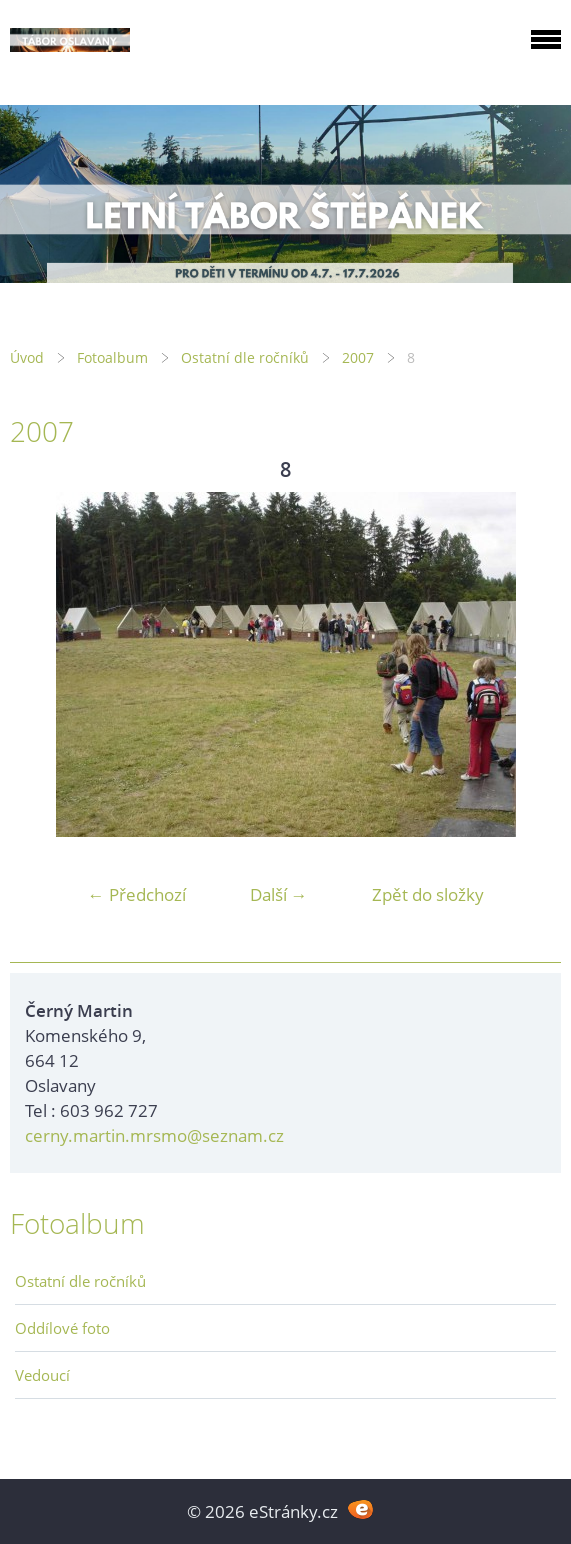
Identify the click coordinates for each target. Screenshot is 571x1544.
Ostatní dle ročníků (245, 357)
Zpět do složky (428, 894)
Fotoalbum (112, 357)
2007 (358, 357)
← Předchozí (137, 894)
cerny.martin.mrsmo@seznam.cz (154, 1135)
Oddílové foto (62, 1328)
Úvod (27, 357)
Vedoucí (42, 1375)
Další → (279, 894)
